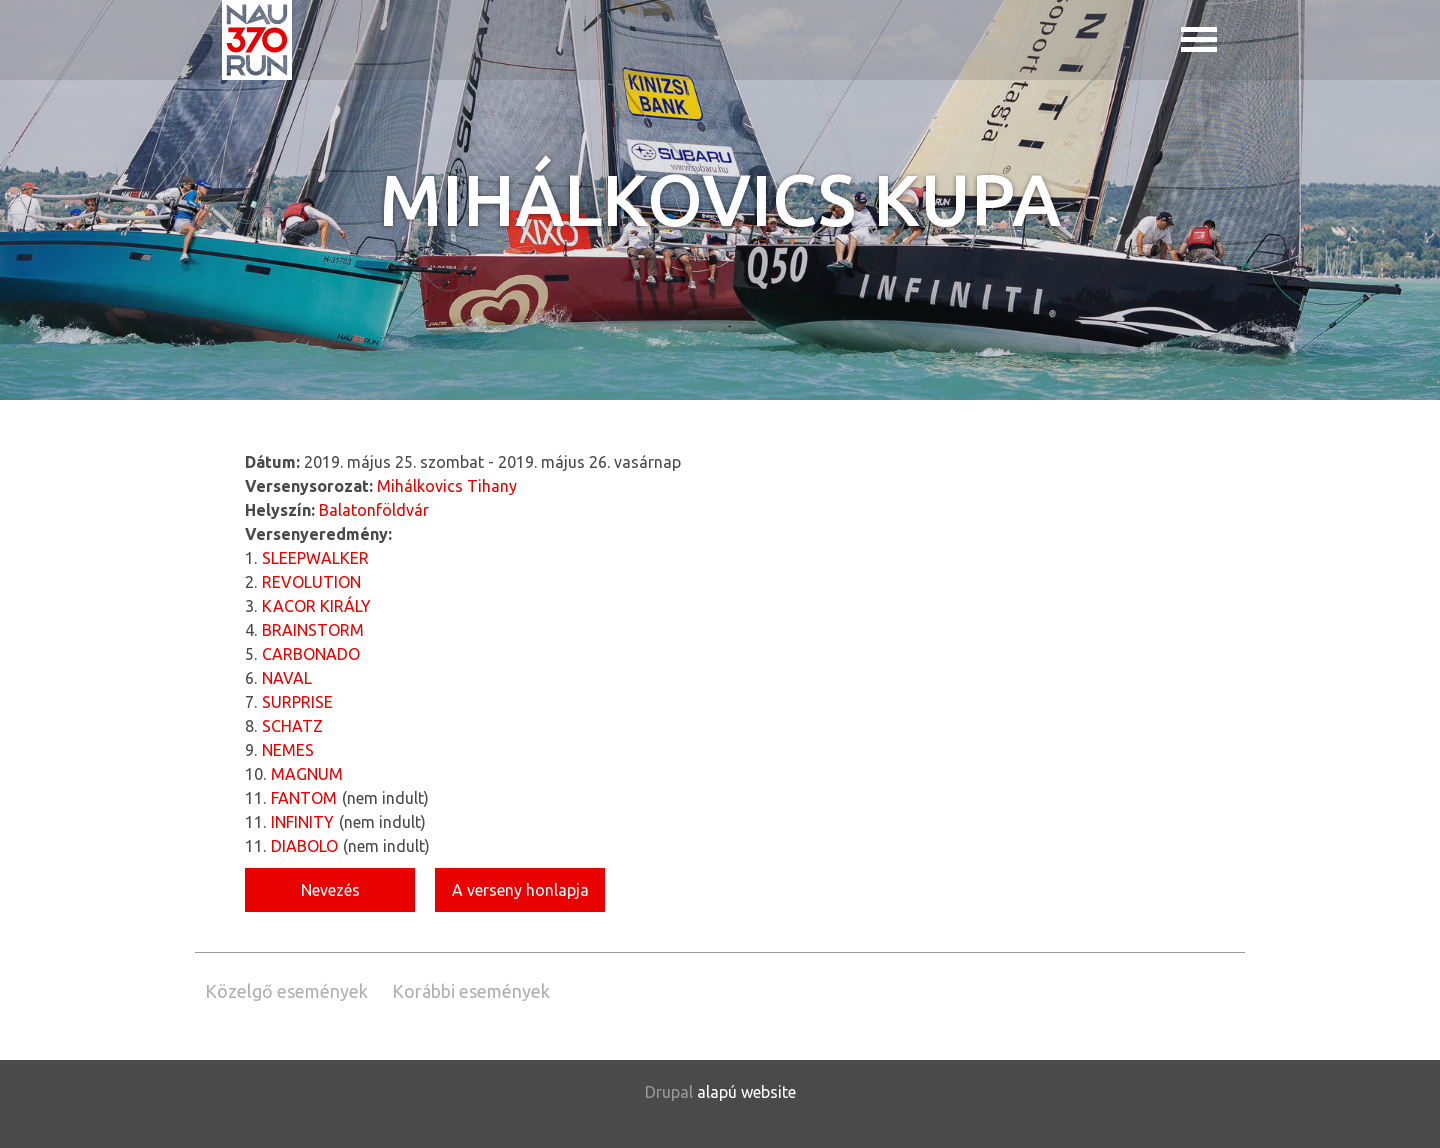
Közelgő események (286, 991)
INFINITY (302, 822)
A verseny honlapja (520, 890)
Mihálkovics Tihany (447, 486)
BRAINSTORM (313, 630)
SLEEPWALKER (315, 558)
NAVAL (287, 678)
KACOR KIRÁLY (316, 606)
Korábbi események (471, 991)
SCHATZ (292, 726)
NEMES (288, 750)
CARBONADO (311, 654)
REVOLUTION (311, 582)
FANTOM (304, 798)
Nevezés (330, 890)
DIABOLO (304, 846)
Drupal (669, 1092)
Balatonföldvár (374, 510)
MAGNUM (307, 774)
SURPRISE (297, 702)
